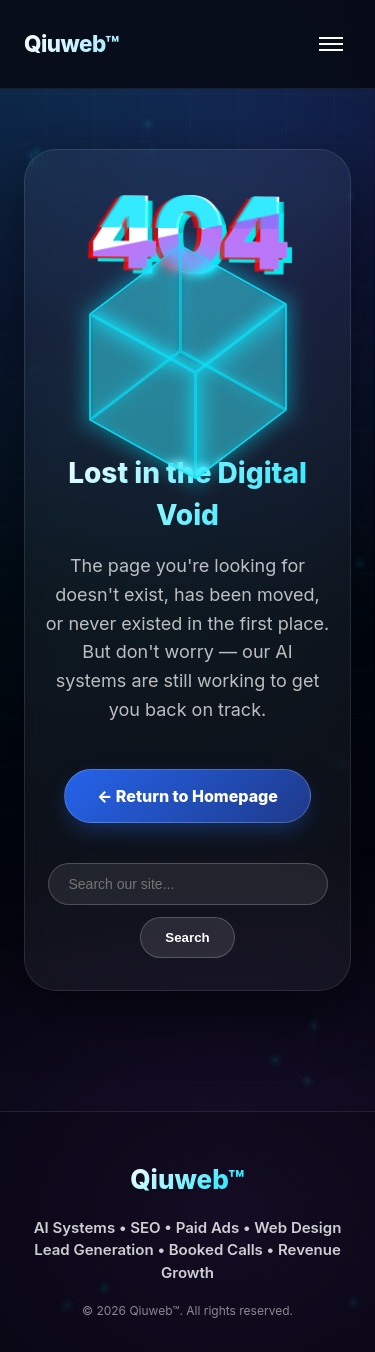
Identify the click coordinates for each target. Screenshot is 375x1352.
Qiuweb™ (71, 43)
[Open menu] (331, 44)
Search (187, 937)
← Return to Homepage (187, 796)
